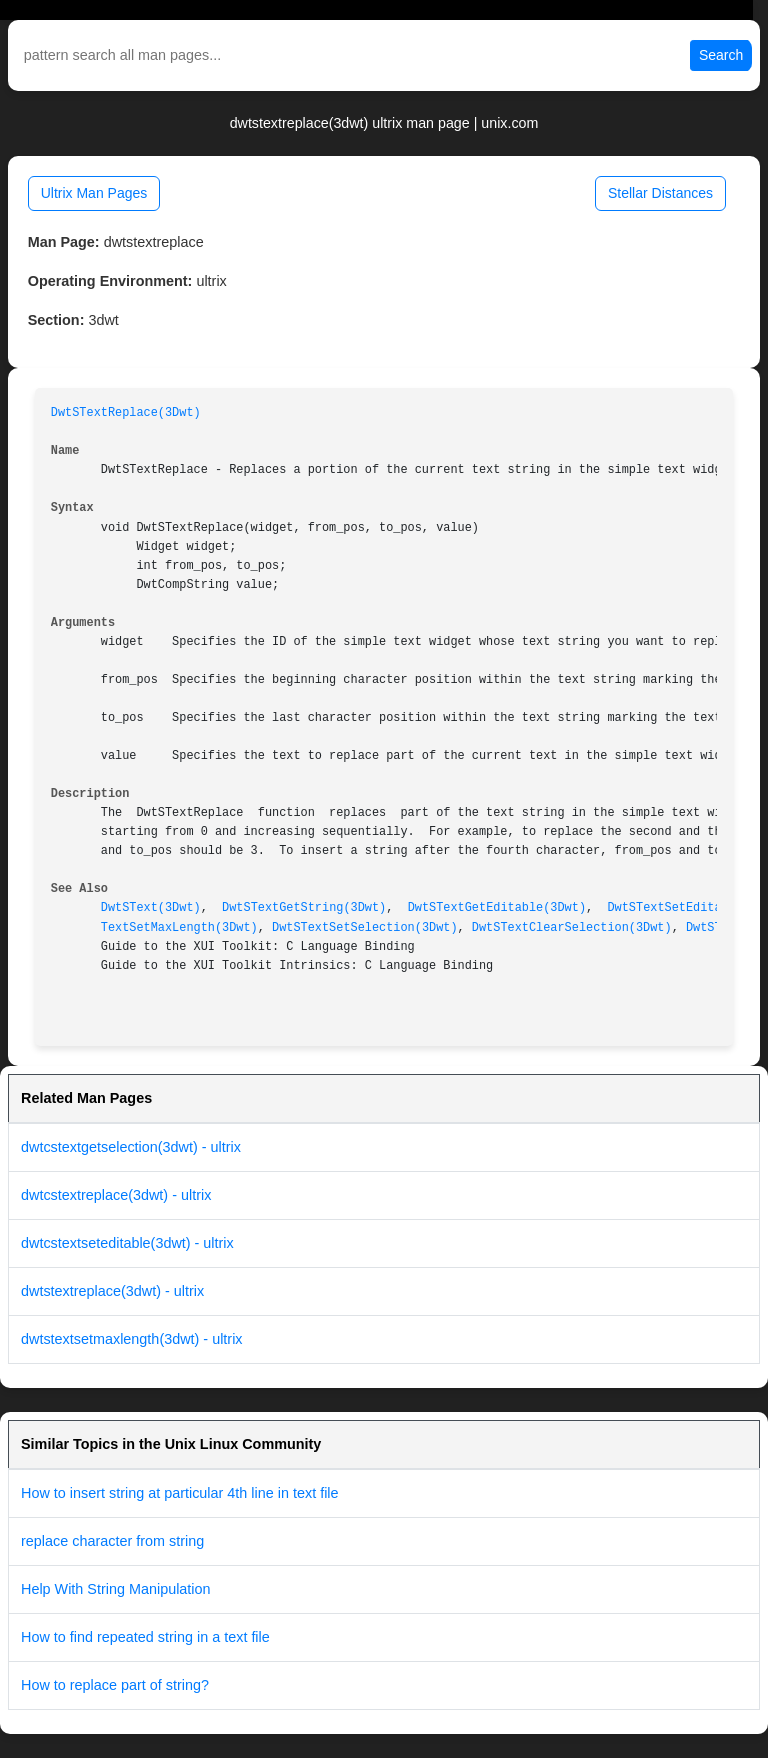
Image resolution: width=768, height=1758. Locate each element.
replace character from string (112, 1541)
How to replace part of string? (115, 1685)
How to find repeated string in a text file (145, 1637)
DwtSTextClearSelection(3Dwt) (572, 928)
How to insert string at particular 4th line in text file (180, 1493)
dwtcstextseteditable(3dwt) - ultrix (127, 1243)
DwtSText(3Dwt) (151, 908)
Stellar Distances (660, 193)
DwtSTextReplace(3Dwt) (126, 413)
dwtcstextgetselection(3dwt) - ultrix (131, 1147)
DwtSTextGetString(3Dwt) (304, 908)
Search (721, 55)
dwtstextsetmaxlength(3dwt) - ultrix (132, 1339)
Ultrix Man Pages (94, 193)
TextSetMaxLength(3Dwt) (179, 928)
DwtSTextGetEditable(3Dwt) (497, 908)
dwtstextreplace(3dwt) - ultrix (112, 1291)
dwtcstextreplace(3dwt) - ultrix (116, 1195)
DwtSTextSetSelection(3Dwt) (365, 928)
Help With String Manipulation (116, 1589)
